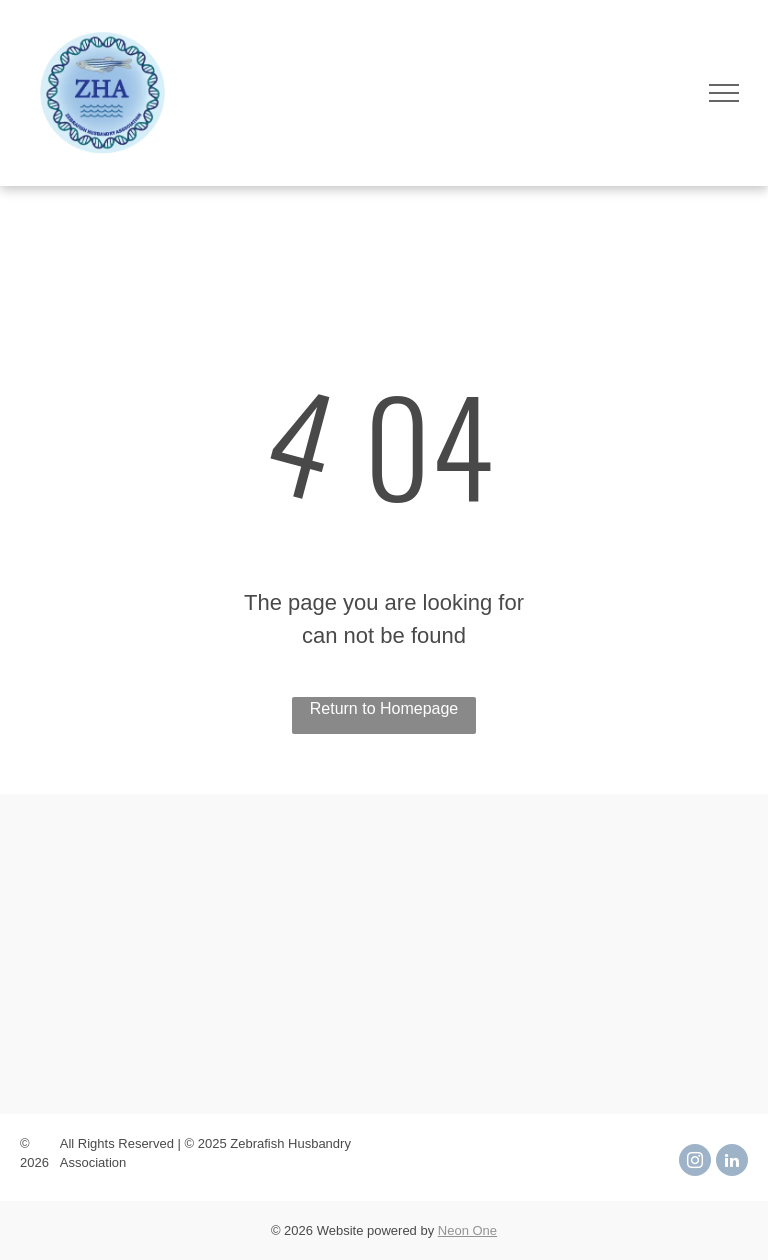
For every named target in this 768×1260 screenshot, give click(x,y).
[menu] (724, 93)
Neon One (467, 1230)
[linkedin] (732, 1162)
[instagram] (695, 1162)
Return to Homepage (384, 708)
